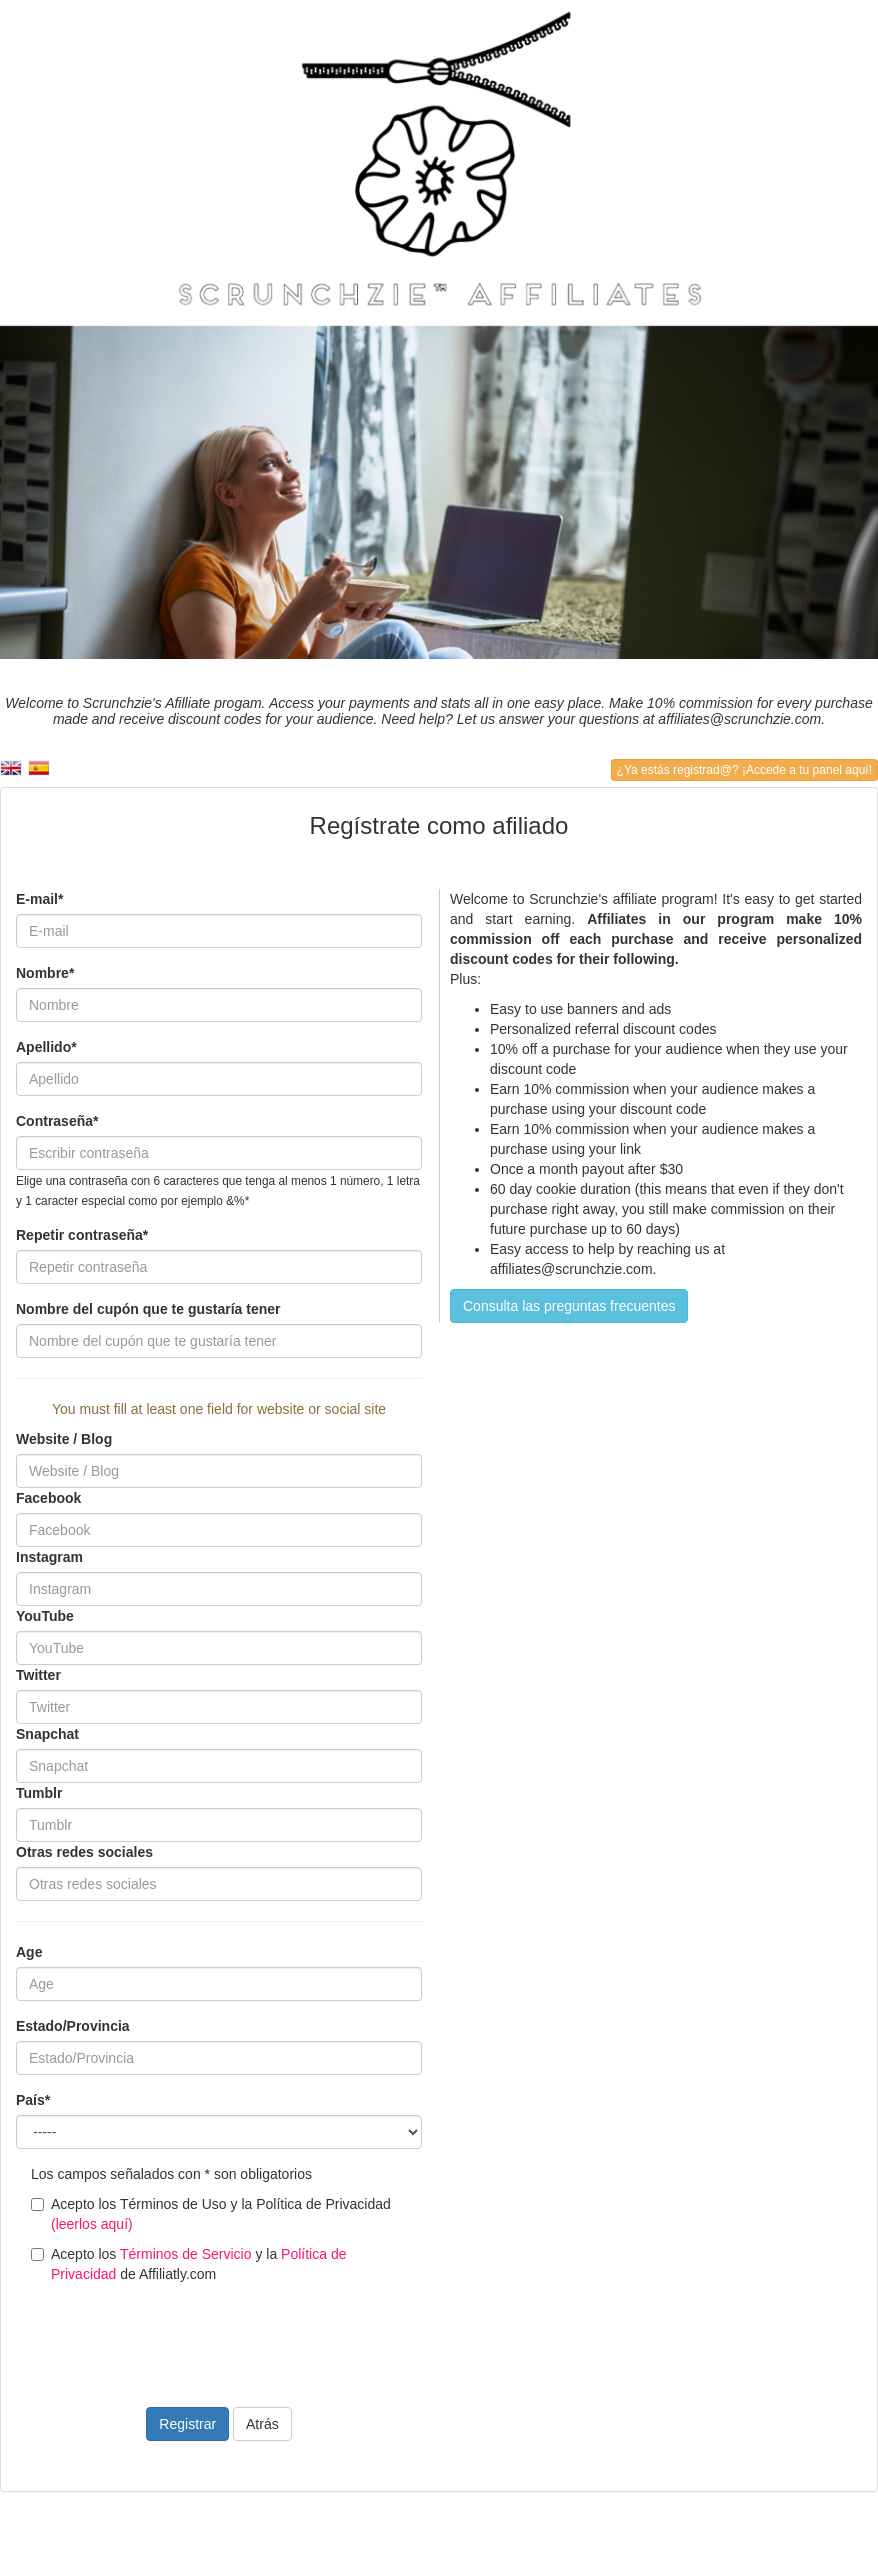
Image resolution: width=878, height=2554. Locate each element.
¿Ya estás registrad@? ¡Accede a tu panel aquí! (744, 770)
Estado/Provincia (73, 2026)
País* (33, 2100)
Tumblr (39, 1793)
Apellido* (46, 1047)
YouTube (45, 1616)
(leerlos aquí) (92, 2224)
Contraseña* (57, 1121)
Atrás (262, 2424)
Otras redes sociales (84, 1852)
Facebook (48, 1498)
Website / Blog (64, 1439)
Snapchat (47, 1734)
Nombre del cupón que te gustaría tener (148, 1309)
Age (29, 1952)
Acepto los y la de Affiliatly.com (188, 2264)
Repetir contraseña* (82, 1235)
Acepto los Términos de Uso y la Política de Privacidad (211, 2214)
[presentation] (168, 2333)
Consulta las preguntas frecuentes (569, 1306)
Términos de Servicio (186, 2254)
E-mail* (39, 899)
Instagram (49, 1557)
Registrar (187, 2424)
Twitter (38, 1675)
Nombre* (45, 973)
